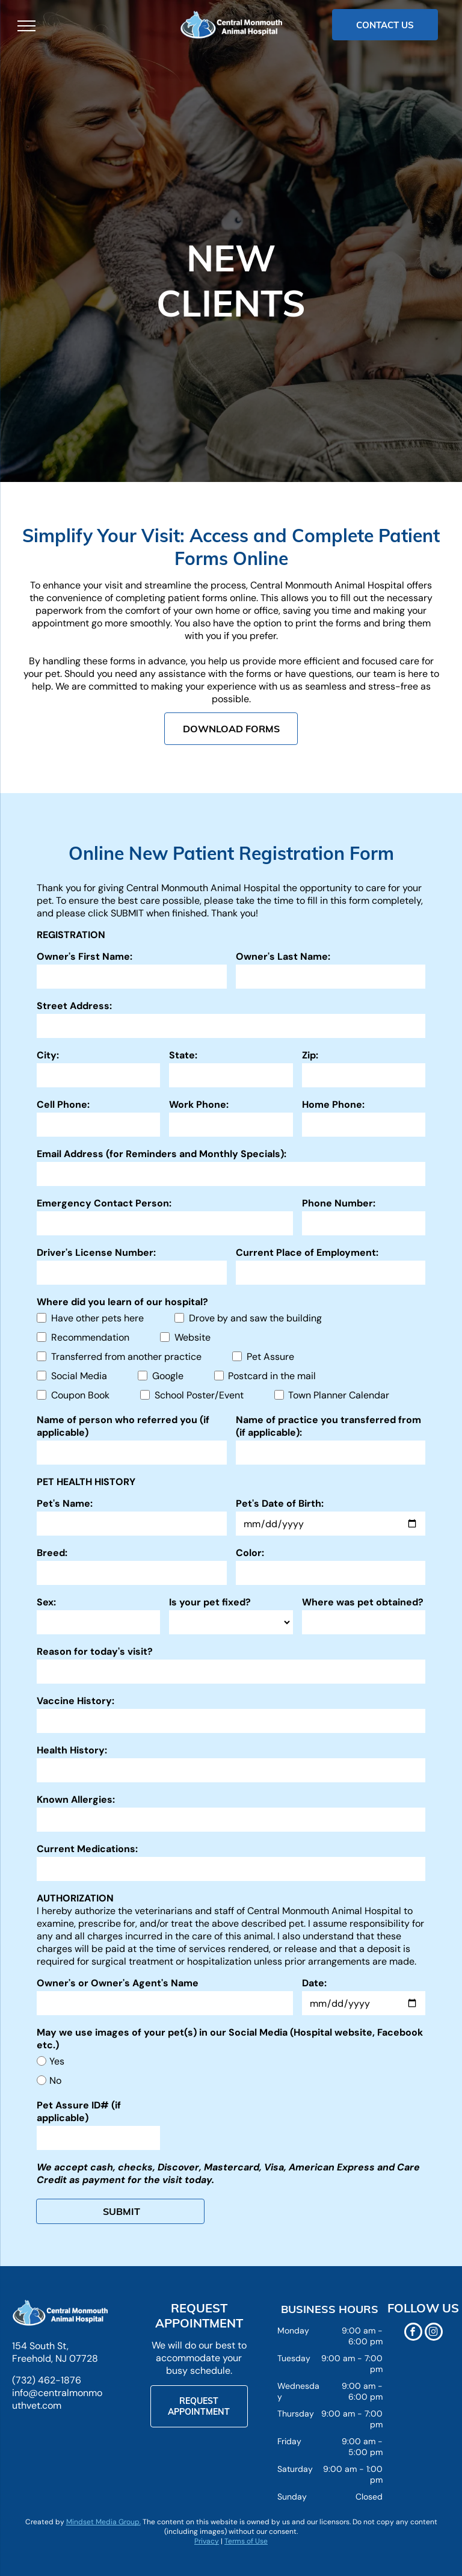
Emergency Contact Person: (104, 1203)
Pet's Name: (65, 1503)
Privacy (206, 2541)
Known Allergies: (76, 1799)
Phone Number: (338, 1203)
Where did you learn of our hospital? (122, 1302)
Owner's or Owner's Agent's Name (118, 1983)
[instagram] (434, 2333)
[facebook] (413, 2333)
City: (48, 1055)
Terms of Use (246, 2541)
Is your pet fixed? (210, 1602)
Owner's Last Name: (283, 956)
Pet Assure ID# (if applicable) (79, 2111)
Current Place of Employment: (307, 1252)
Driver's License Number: (96, 1252)
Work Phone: (199, 1104)
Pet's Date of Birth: (280, 1503)
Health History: (72, 1750)
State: (183, 1055)
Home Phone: (333, 1104)
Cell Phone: (63, 1104)
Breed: (52, 1552)
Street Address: (74, 1005)
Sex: (46, 1602)
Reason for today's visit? (95, 1651)
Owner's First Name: (84, 956)
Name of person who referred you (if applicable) (123, 1426)
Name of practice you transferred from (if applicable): (328, 1426)
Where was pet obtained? (363, 1602)
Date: (314, 1983)
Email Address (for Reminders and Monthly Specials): (161, 1153)
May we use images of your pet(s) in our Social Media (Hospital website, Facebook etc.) (230, 2038)
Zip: (310, 1055)
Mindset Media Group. (103, 2522)
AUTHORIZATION (75, 1898)
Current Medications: (87, 1848)
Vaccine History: (75, 1700)
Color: (250, 1552)
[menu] (26, 26)
